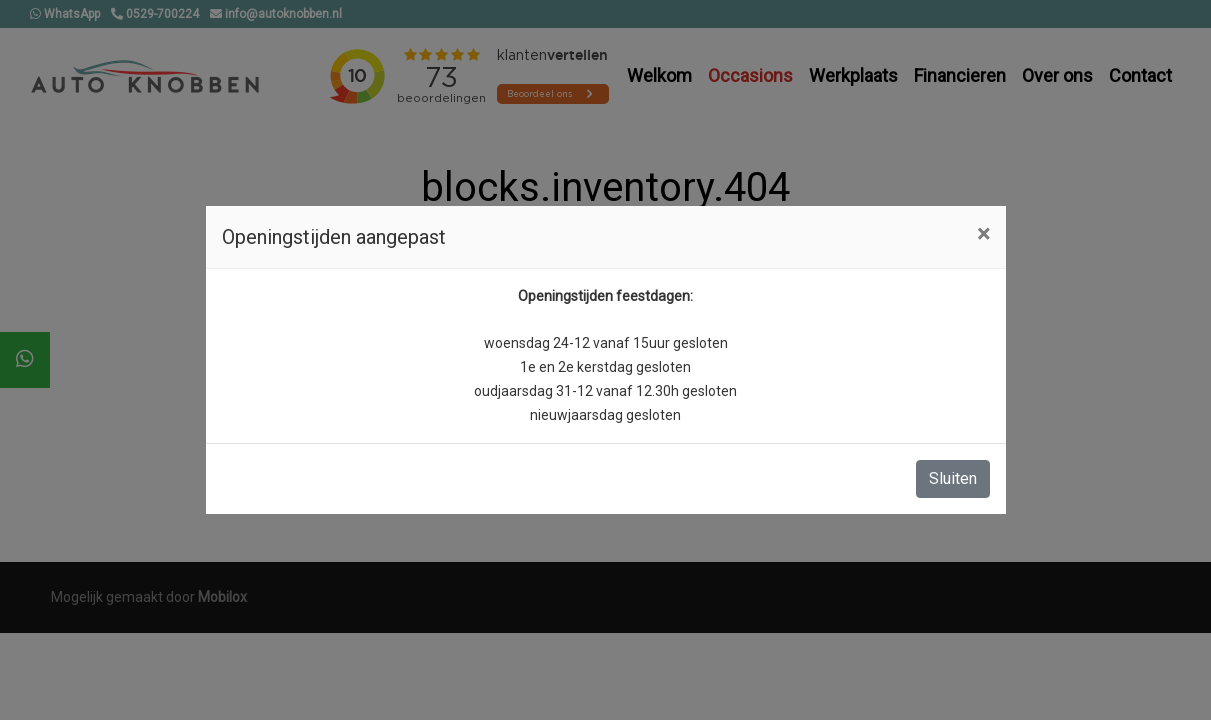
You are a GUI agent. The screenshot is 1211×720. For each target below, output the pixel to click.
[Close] (983, 234)
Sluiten (953, 478)
